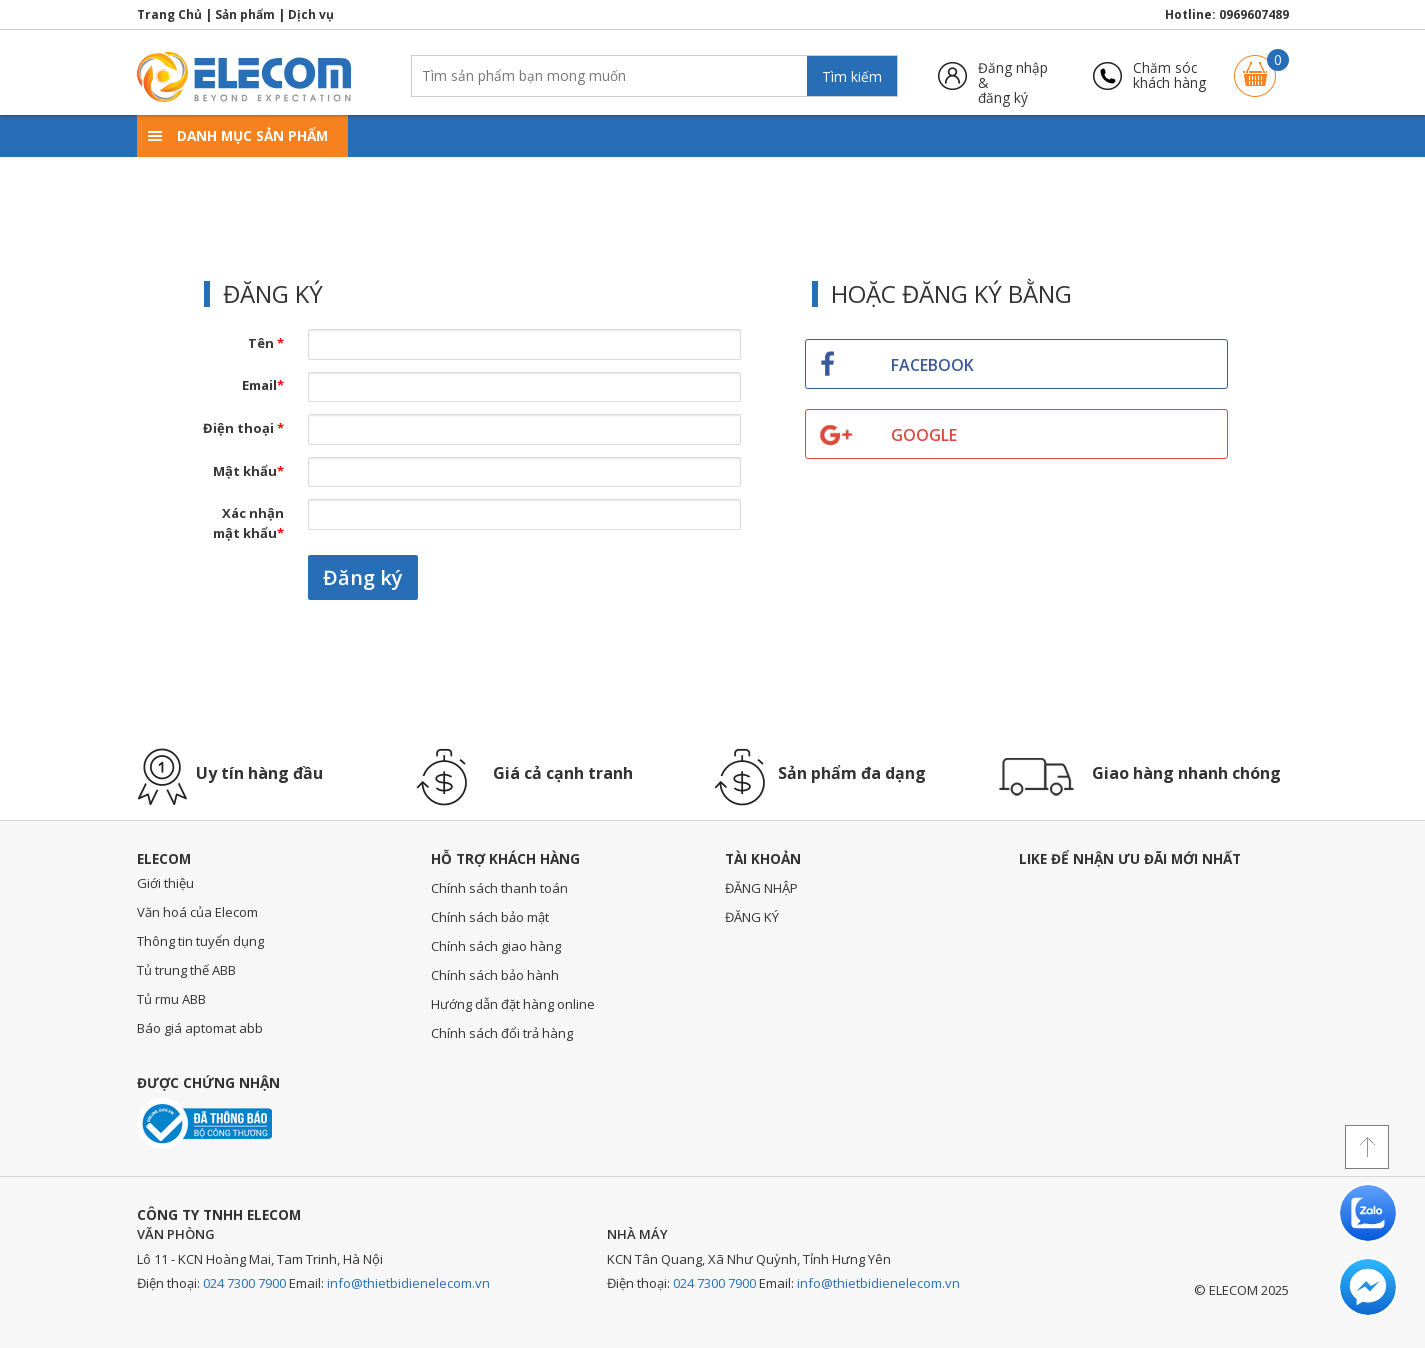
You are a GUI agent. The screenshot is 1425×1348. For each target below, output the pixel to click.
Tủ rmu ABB (171, 999)
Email (263, 385)
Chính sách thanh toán (499, 888)
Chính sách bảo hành (495, 975)
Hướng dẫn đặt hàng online (513, 1004)
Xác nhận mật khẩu (248, 523)
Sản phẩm (245, 14)
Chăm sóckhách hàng (1169, 75)
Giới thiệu (165, 883)
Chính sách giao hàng (496, 946)
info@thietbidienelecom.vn (408, 1283)
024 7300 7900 (244, 1283)
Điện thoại (243, 428)
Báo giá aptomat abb (200, 1028)
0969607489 (1254, 14)
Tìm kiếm (852, 76)
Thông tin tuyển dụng (200, 941)
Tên (266, 343)
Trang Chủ (169, 14)
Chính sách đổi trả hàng (502, 1033)
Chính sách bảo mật (490, 917)
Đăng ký (363, 577)
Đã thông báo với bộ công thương (204, 1123)
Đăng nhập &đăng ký (1013, 75)
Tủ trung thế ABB (186, 970)
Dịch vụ (311, 14)
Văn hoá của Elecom (197, 912)
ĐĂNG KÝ (752, 917)
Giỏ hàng (1255, 66)
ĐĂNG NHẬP (761, 888)
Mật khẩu (248, 471)
